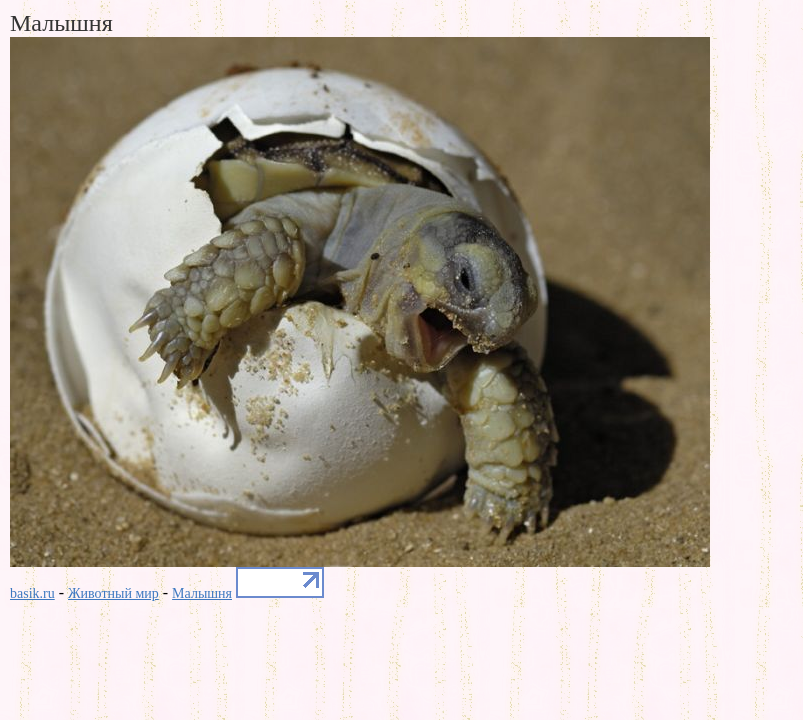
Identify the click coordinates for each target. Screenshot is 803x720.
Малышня (202, 593)
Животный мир (113, 593)
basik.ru (32, 593)
